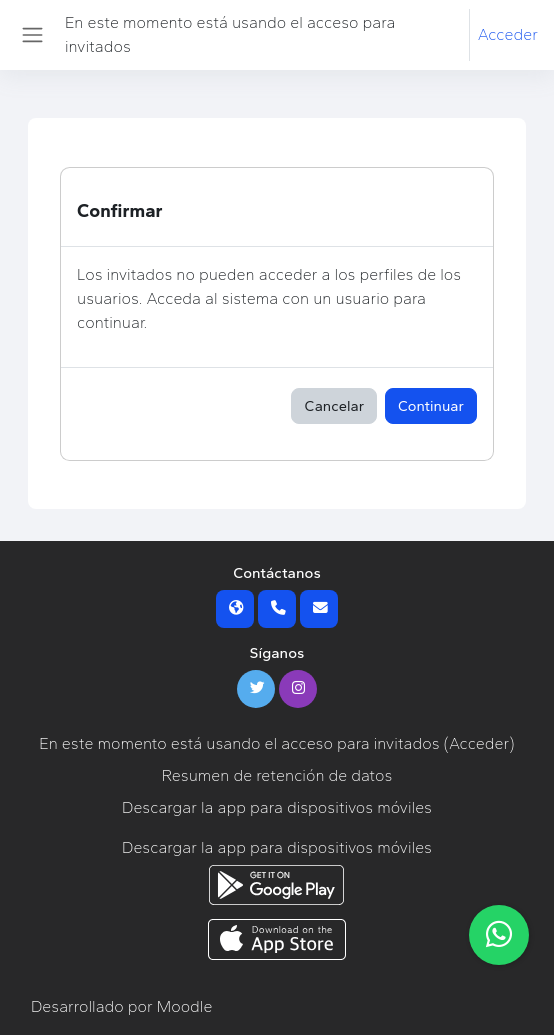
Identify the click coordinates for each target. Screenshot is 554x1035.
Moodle (185, 1006)
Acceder (508, 34)
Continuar (431, 406)
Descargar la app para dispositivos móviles (277, 807)
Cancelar (334, 406)
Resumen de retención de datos (277, 775)
